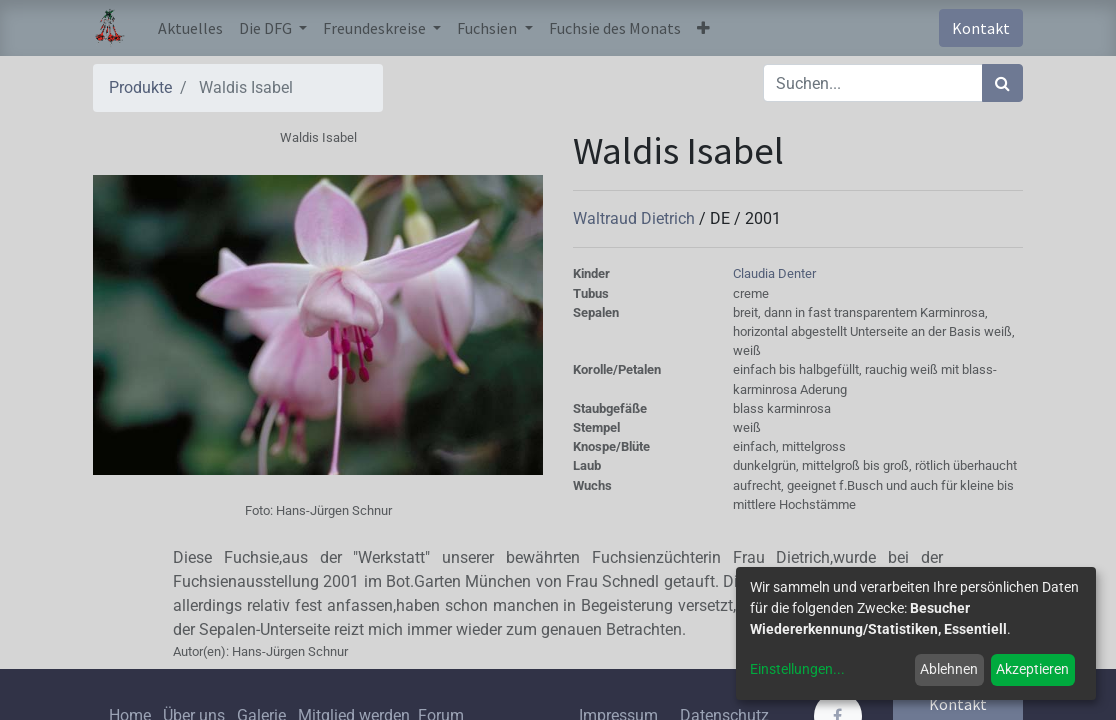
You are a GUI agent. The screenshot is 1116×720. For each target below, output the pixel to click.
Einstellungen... (797, 669)
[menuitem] (190, 28)
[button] (703, 28)
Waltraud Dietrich (636, 218)
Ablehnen (949, 669)
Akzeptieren (1032, 669)
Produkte (140, 87)
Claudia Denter (774, 273)
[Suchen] (1002, 83)
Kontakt (981, 28)
